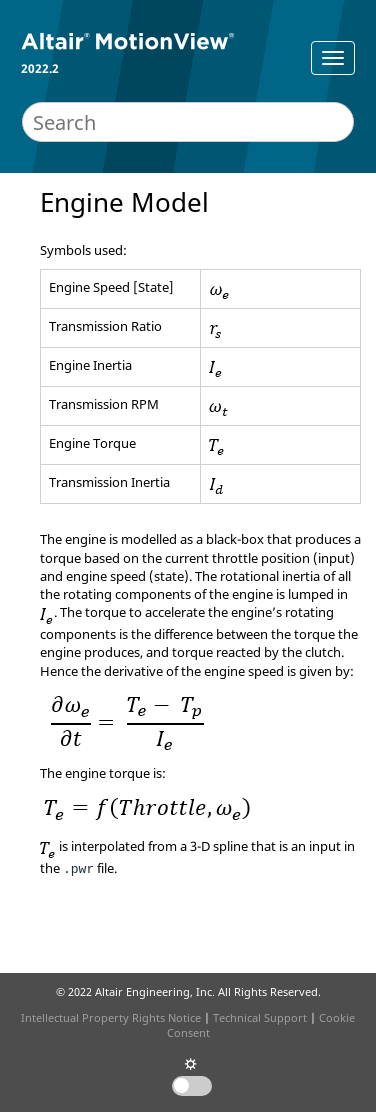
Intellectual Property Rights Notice (111, 1017)
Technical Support (260, 1017)
